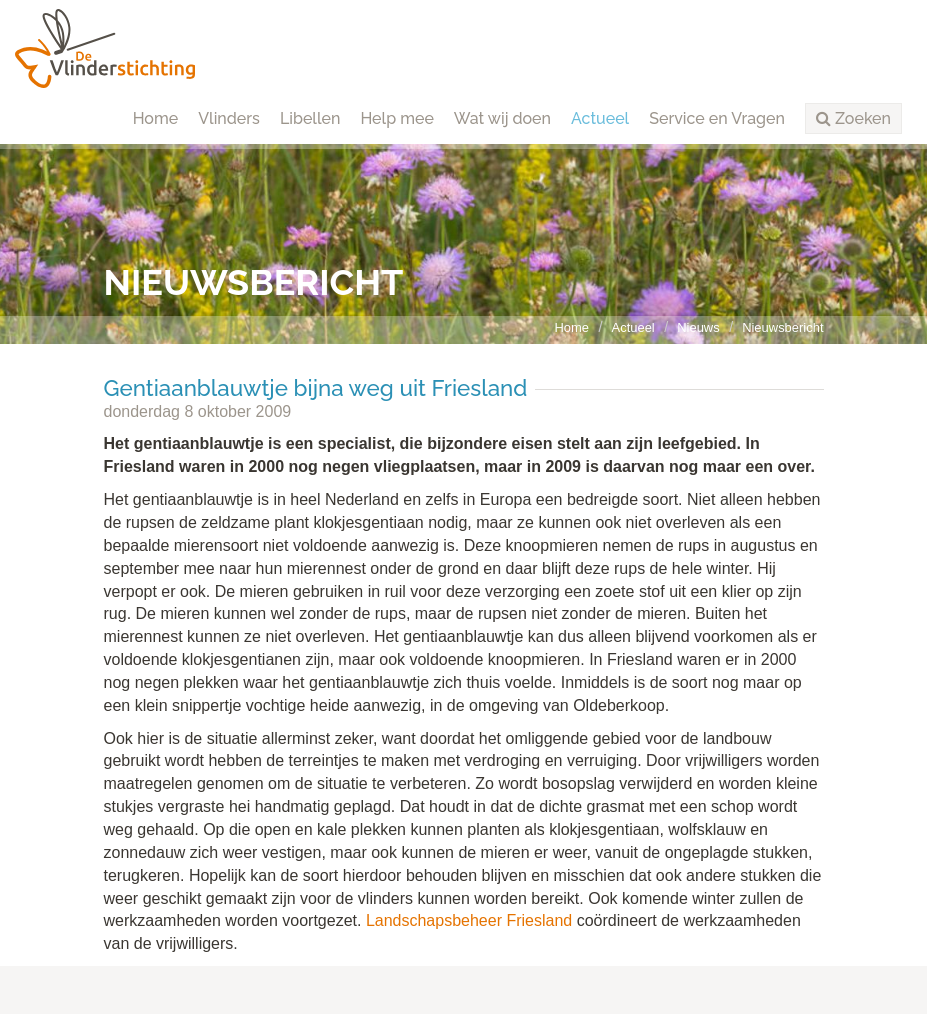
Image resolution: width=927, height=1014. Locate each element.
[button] (853, 119)
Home (156, 118)
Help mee (396, 118)
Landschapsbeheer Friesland (469, 920)
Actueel (600, 118)
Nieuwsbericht (782, 327)
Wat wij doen (502, 118)
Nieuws (698, 327)
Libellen (310, 118)
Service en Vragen (717, 118)
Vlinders (229, 118)
